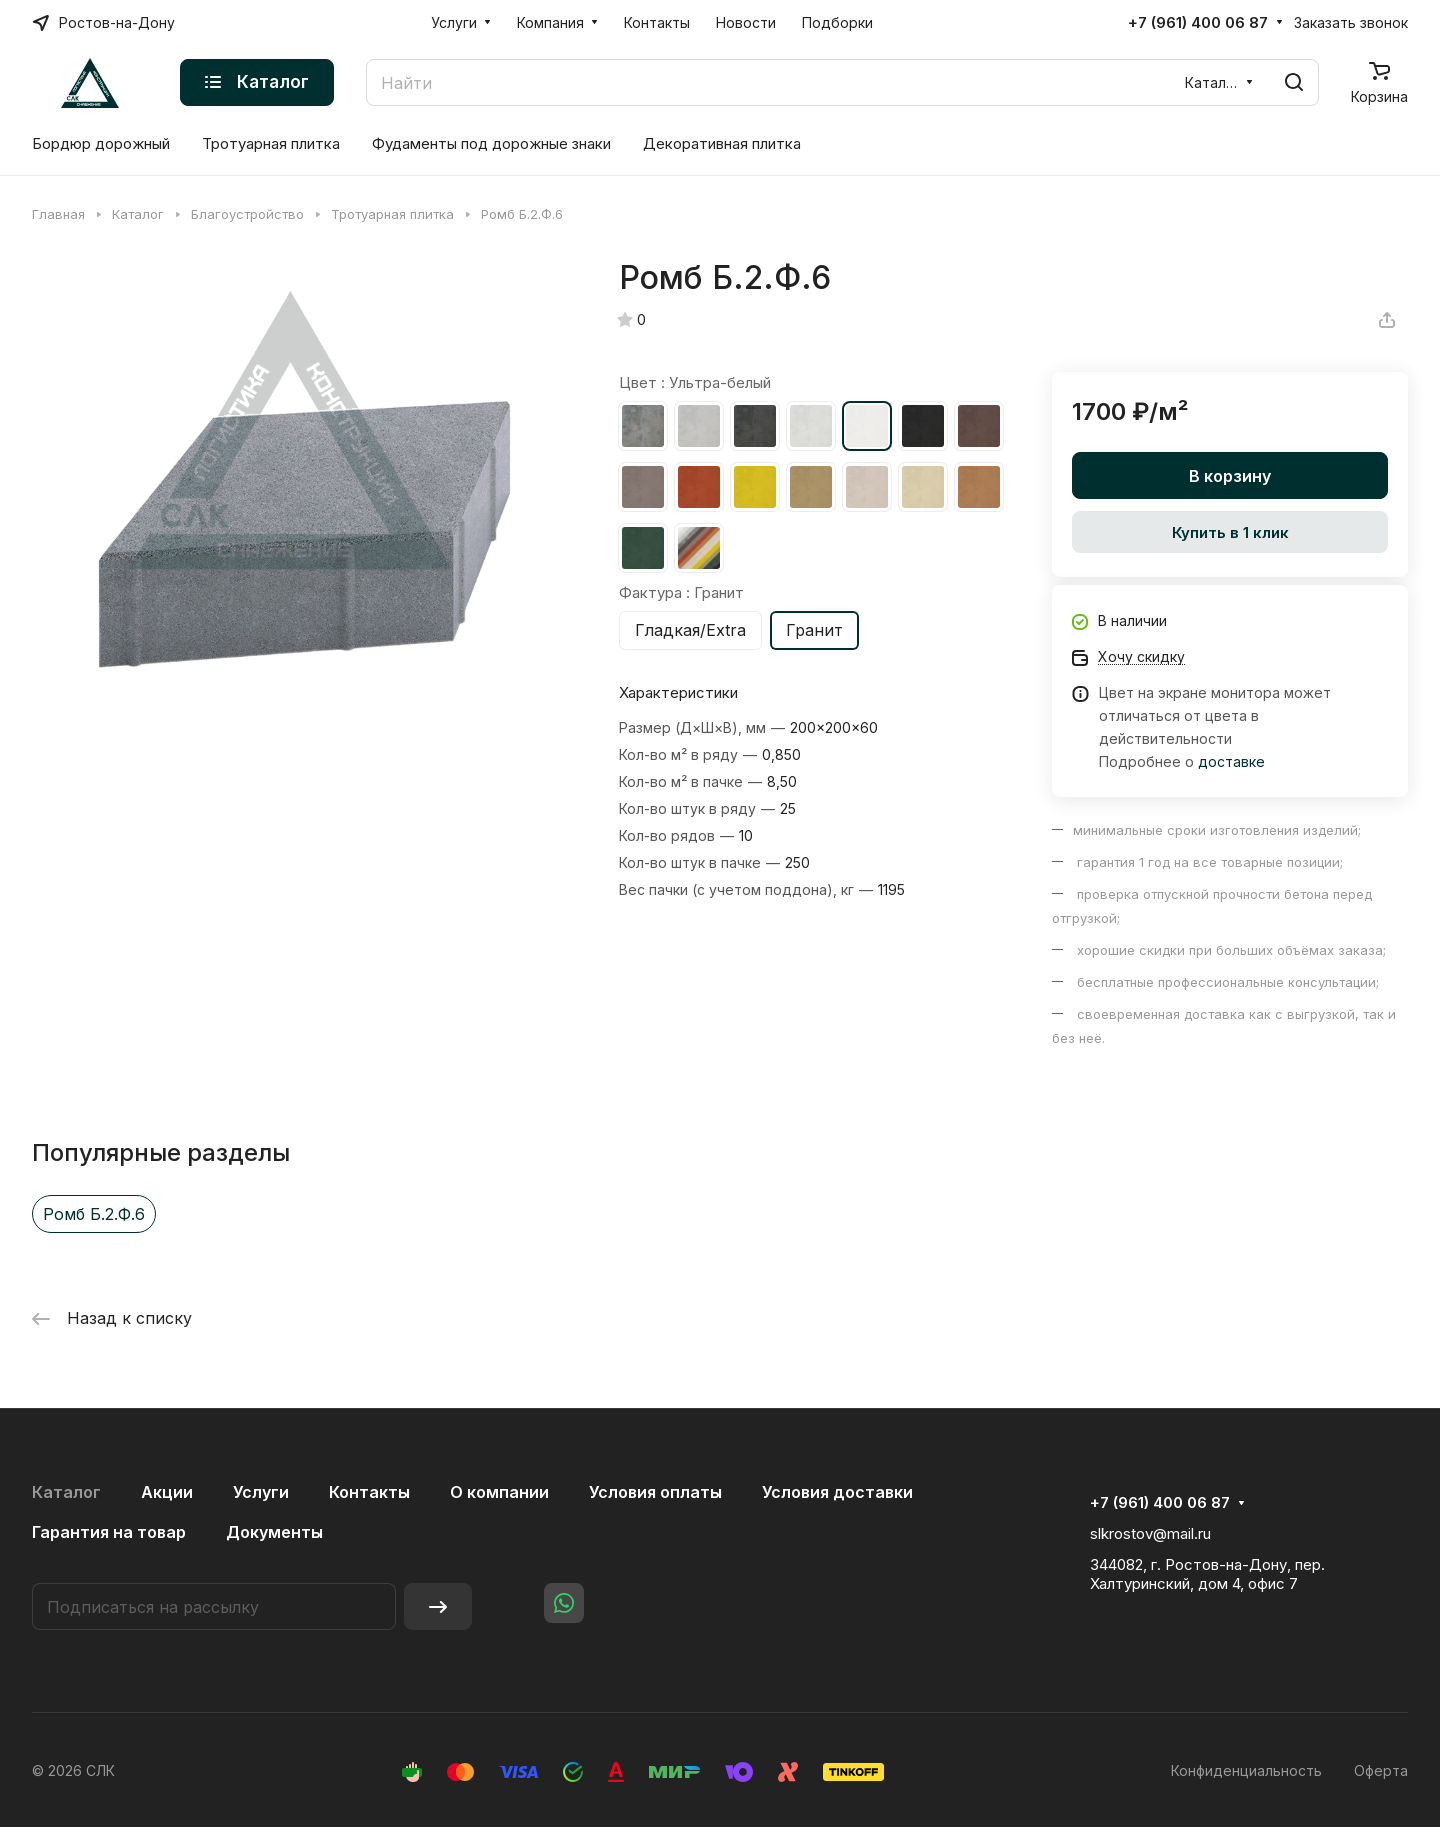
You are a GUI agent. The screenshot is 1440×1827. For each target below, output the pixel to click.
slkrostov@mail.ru (1150, 1533)
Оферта (1381, 1770)
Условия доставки (837, 1492)
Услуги (261, 1492)
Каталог (66, 1492)
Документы (274, 1532)
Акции (167, 1492)
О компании (499, 1492)
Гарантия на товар (109, 1532)
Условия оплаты (655, 1492)
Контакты (369, 1492)
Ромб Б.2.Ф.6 (94, 1214)
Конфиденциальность (1246, 1770)
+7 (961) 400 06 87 (1198, 23)
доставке (1231, 761)
